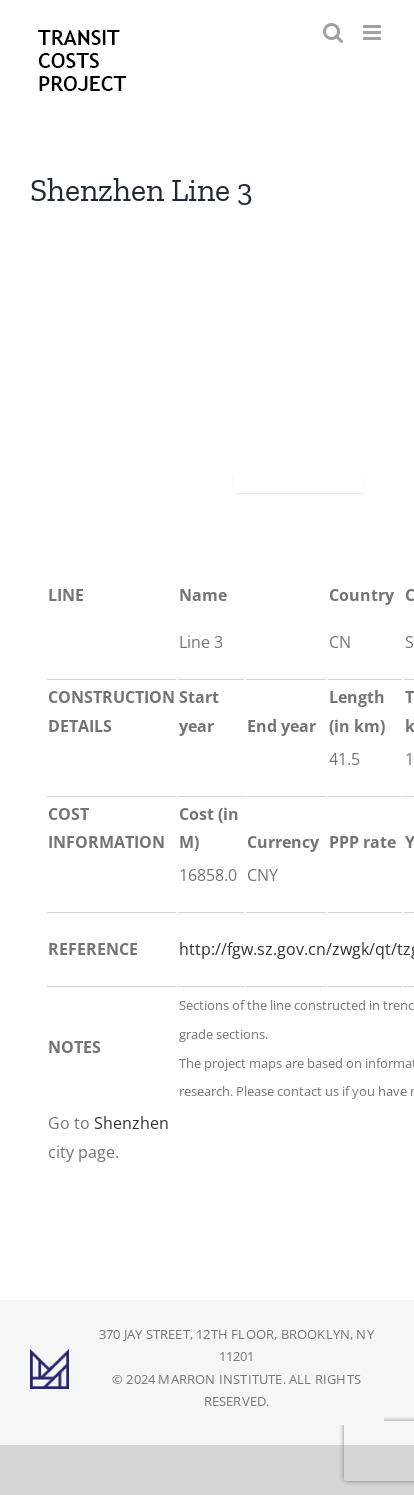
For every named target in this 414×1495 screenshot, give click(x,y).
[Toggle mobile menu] (373, 32)
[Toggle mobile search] (333, 32)
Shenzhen (131, 1123)
